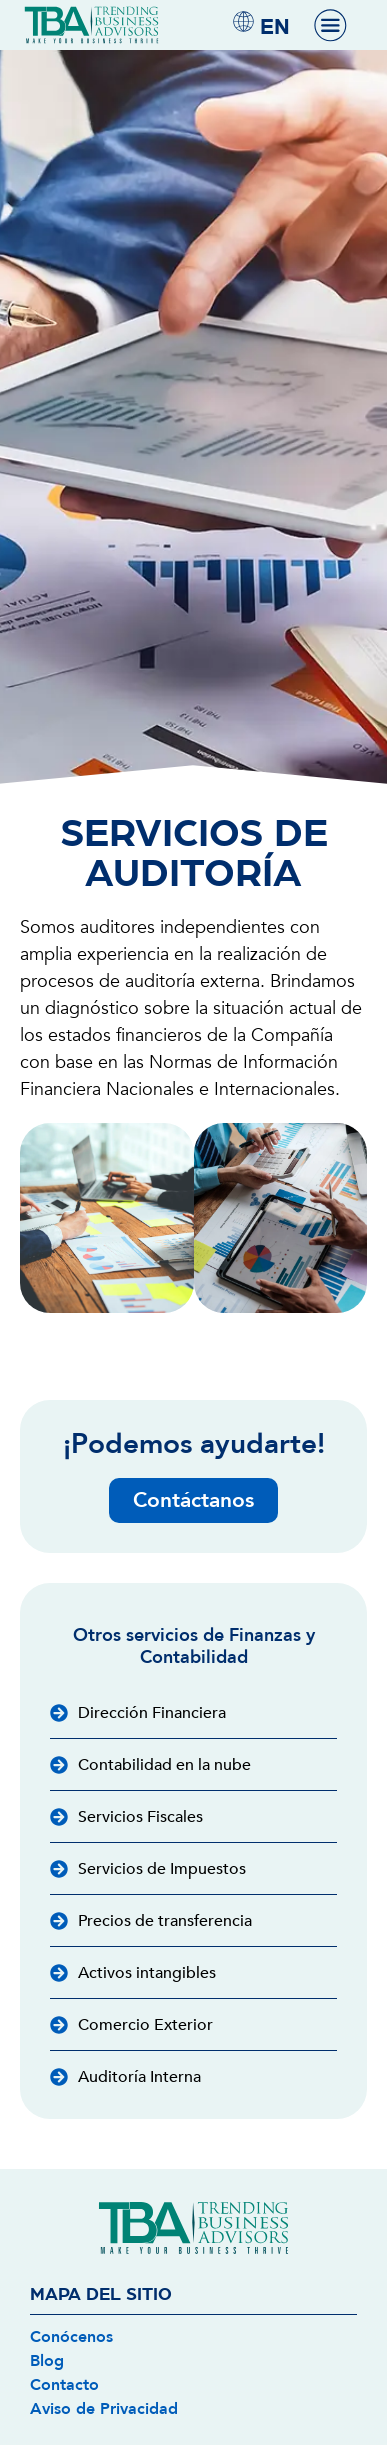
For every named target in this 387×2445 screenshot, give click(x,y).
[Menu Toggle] (330, 25)
